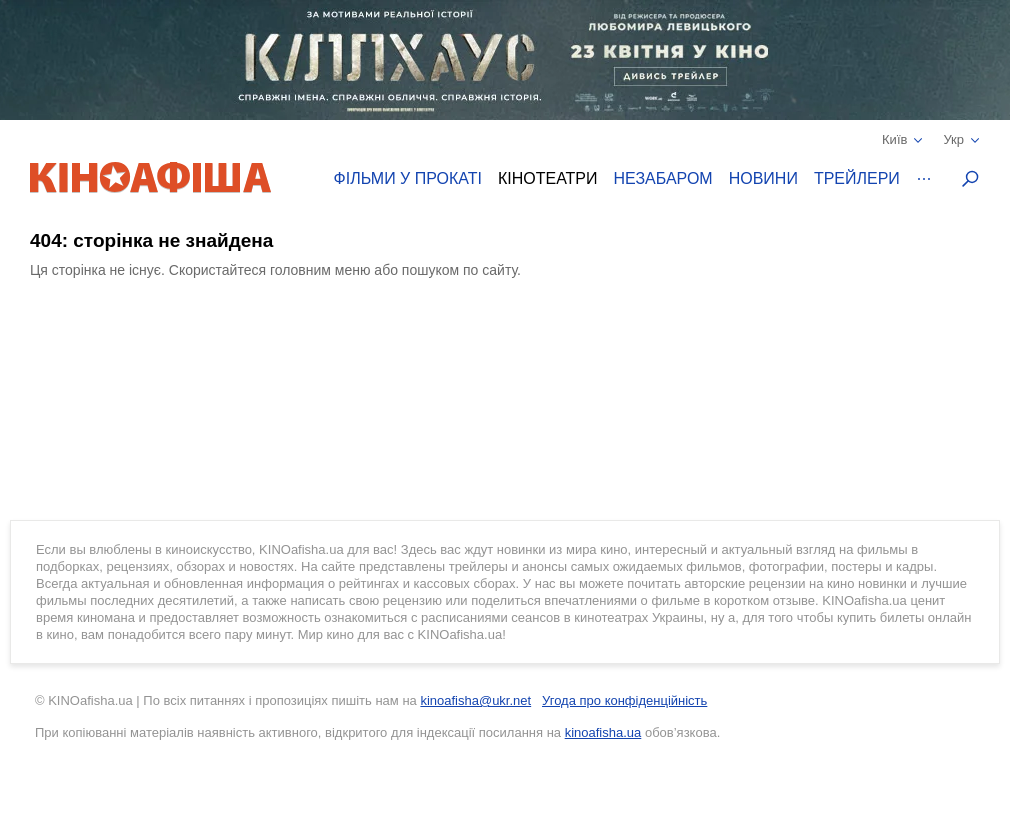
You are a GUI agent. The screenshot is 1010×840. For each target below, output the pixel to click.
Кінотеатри (548, 178)
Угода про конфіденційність (624, 700)
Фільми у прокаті (408, 178)
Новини (763, 178)
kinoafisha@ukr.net (475, 700)
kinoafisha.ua (603, 732)
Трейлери (857, 178)
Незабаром (663, 178)
